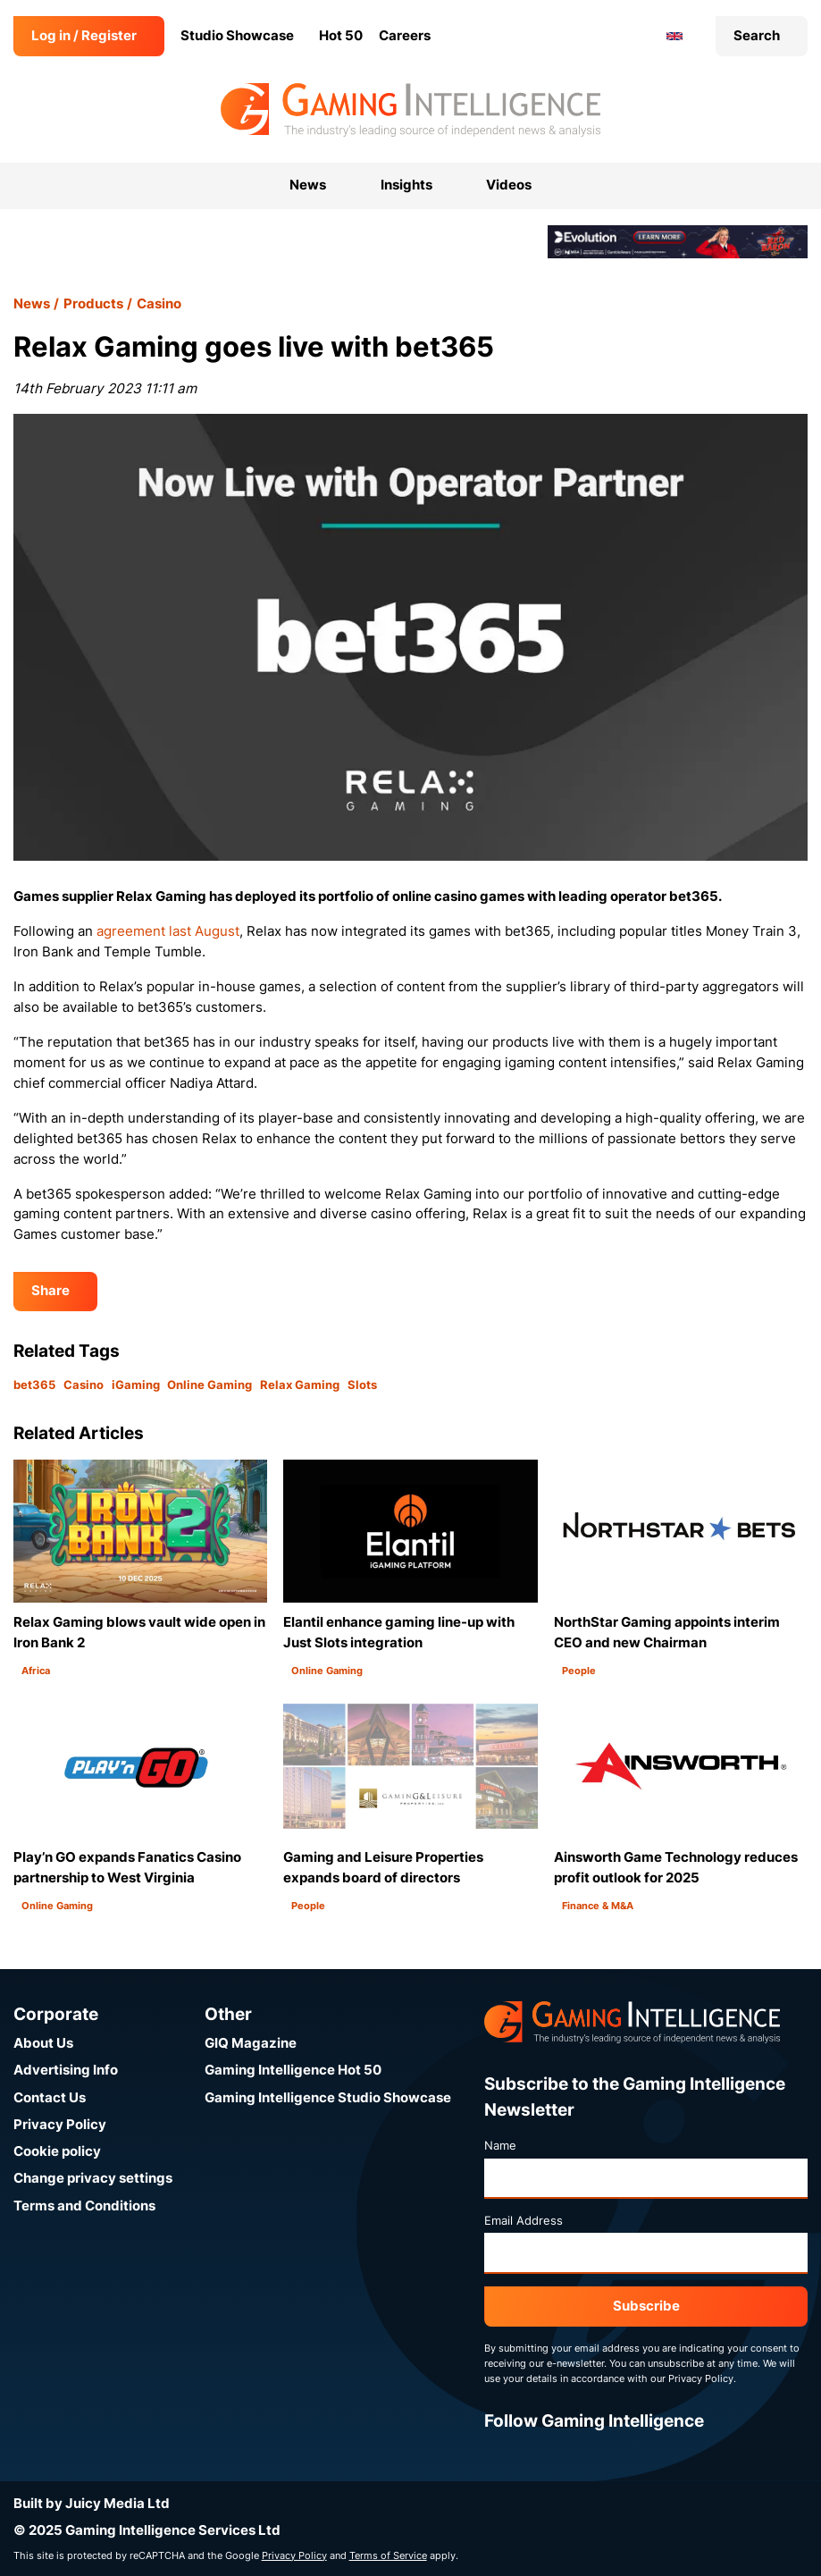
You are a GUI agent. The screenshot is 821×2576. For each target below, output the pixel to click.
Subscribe (646, 2305)
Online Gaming (209, 1384)
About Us (43, 2042)
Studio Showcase (237, 35)
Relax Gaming (299, 1384)
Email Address (523, 2220)
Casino (159, 303)
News (31, 303)
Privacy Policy (59, 2124)
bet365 (34, 1384)
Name (500, 2145)
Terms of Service (388, 2555)
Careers (405, 35)
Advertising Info (65, 2069)
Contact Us (49, 2097)
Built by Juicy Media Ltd (91, 2503)
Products (93, 303)
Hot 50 (341, 35)
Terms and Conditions (84, 2205)
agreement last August (167, 930)
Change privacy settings (92, 2177)
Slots (362, 1384)
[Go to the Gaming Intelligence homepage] (410, 110)
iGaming (136, 1384)
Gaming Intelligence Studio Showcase (328, 2097)
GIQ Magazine (251, 2042)
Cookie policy (57, 2150)
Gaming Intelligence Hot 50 (293, 2069)
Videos (509, 184)
